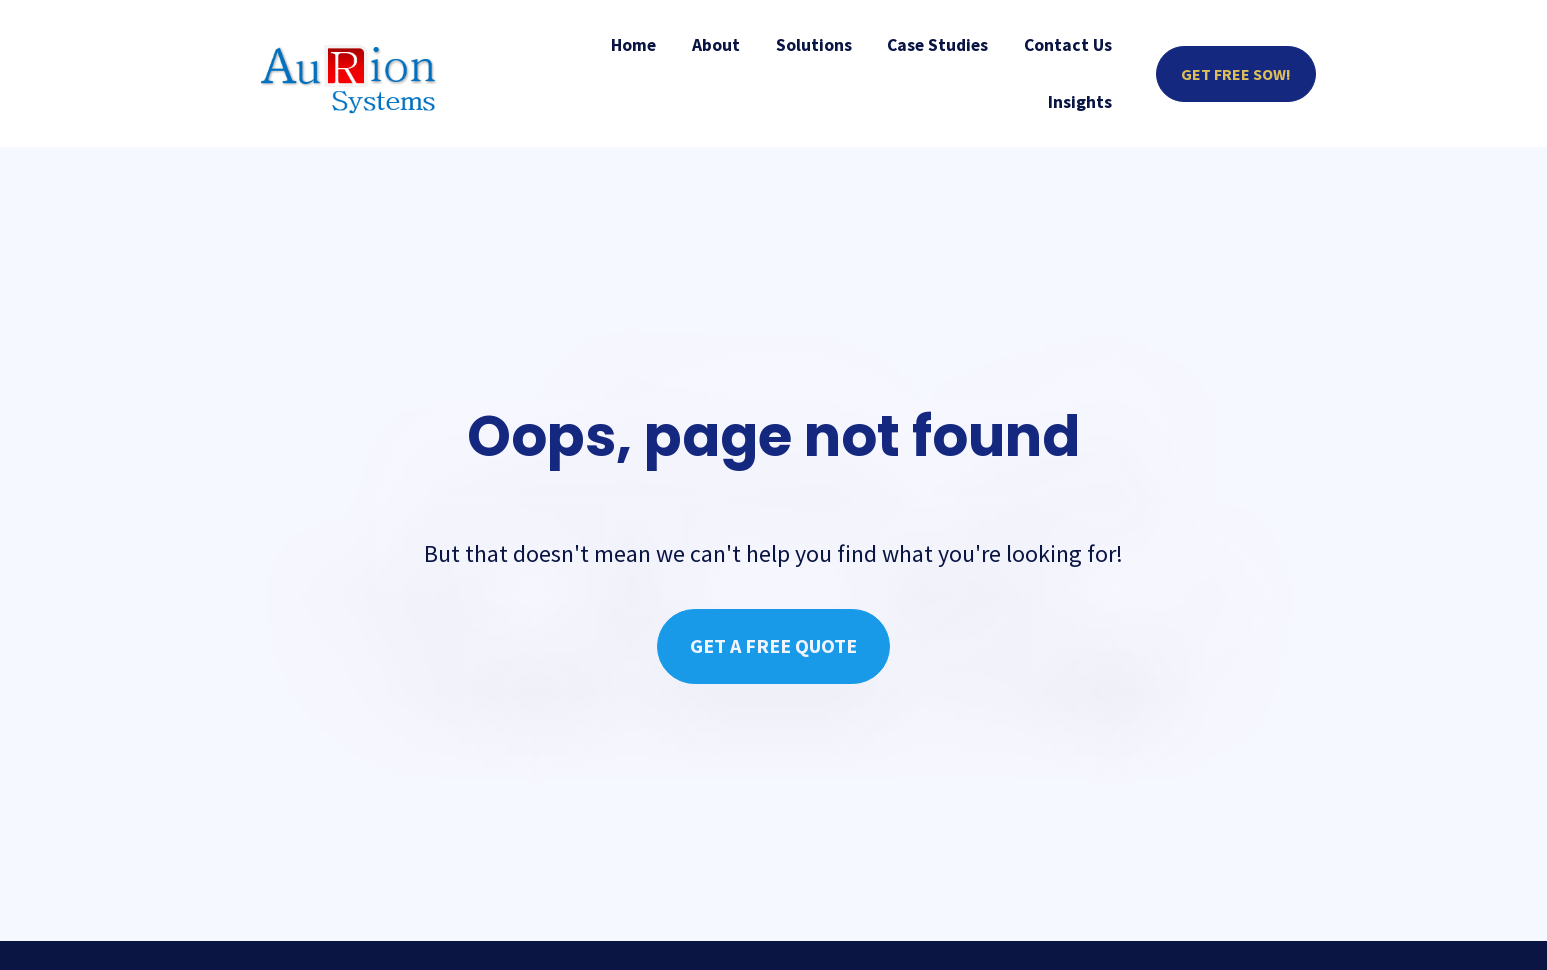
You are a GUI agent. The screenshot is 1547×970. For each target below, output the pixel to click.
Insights (1080, 102)
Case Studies (937, 45)
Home (633, 45)
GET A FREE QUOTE (773, 630)
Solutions (814, 45)
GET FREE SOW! (1236, 74)
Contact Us (1068, 45)
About (716, 45)
